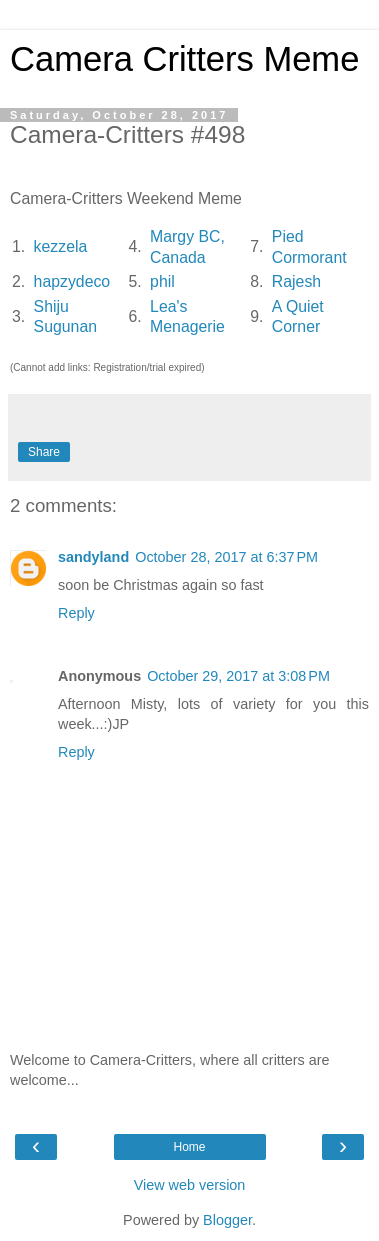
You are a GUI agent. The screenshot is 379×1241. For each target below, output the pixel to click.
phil (162, 281)
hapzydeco (72, 281)
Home (189, 1147)
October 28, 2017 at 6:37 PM (226, 557)
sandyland (93, 557)
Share (44, 452)
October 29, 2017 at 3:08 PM (238, 676)
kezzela (61, 246)
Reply (76, 613)
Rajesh (296, 281)
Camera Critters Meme (184, 59)
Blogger (227, 1220)
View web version (190, 1185)
